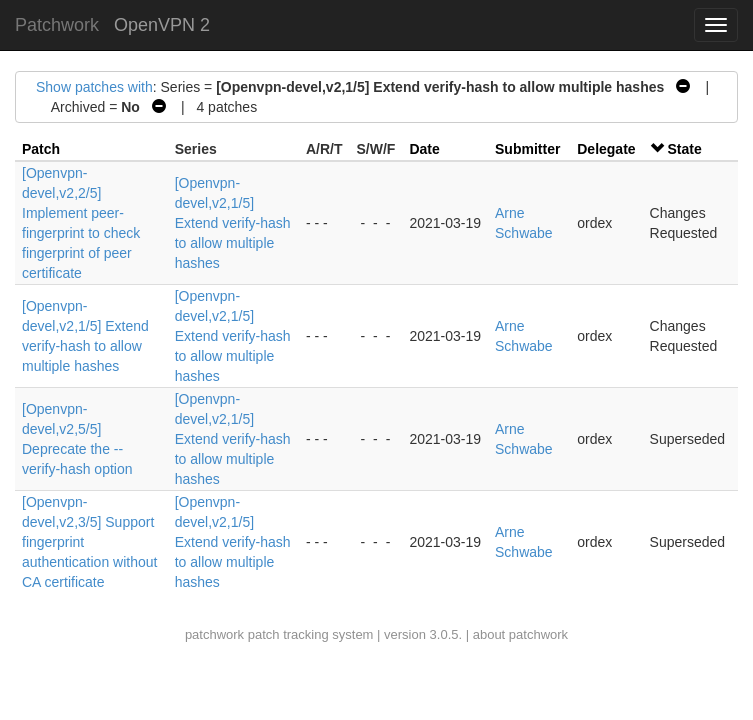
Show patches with (94, 87)
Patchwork (57, 25)
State (685, 149)
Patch (41, 149)
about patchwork (520, 634)
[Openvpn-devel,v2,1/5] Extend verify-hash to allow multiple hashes (233, 223)
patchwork (214, 634)
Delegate (606, 149)
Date (424, 149)
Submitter (527, 149)
